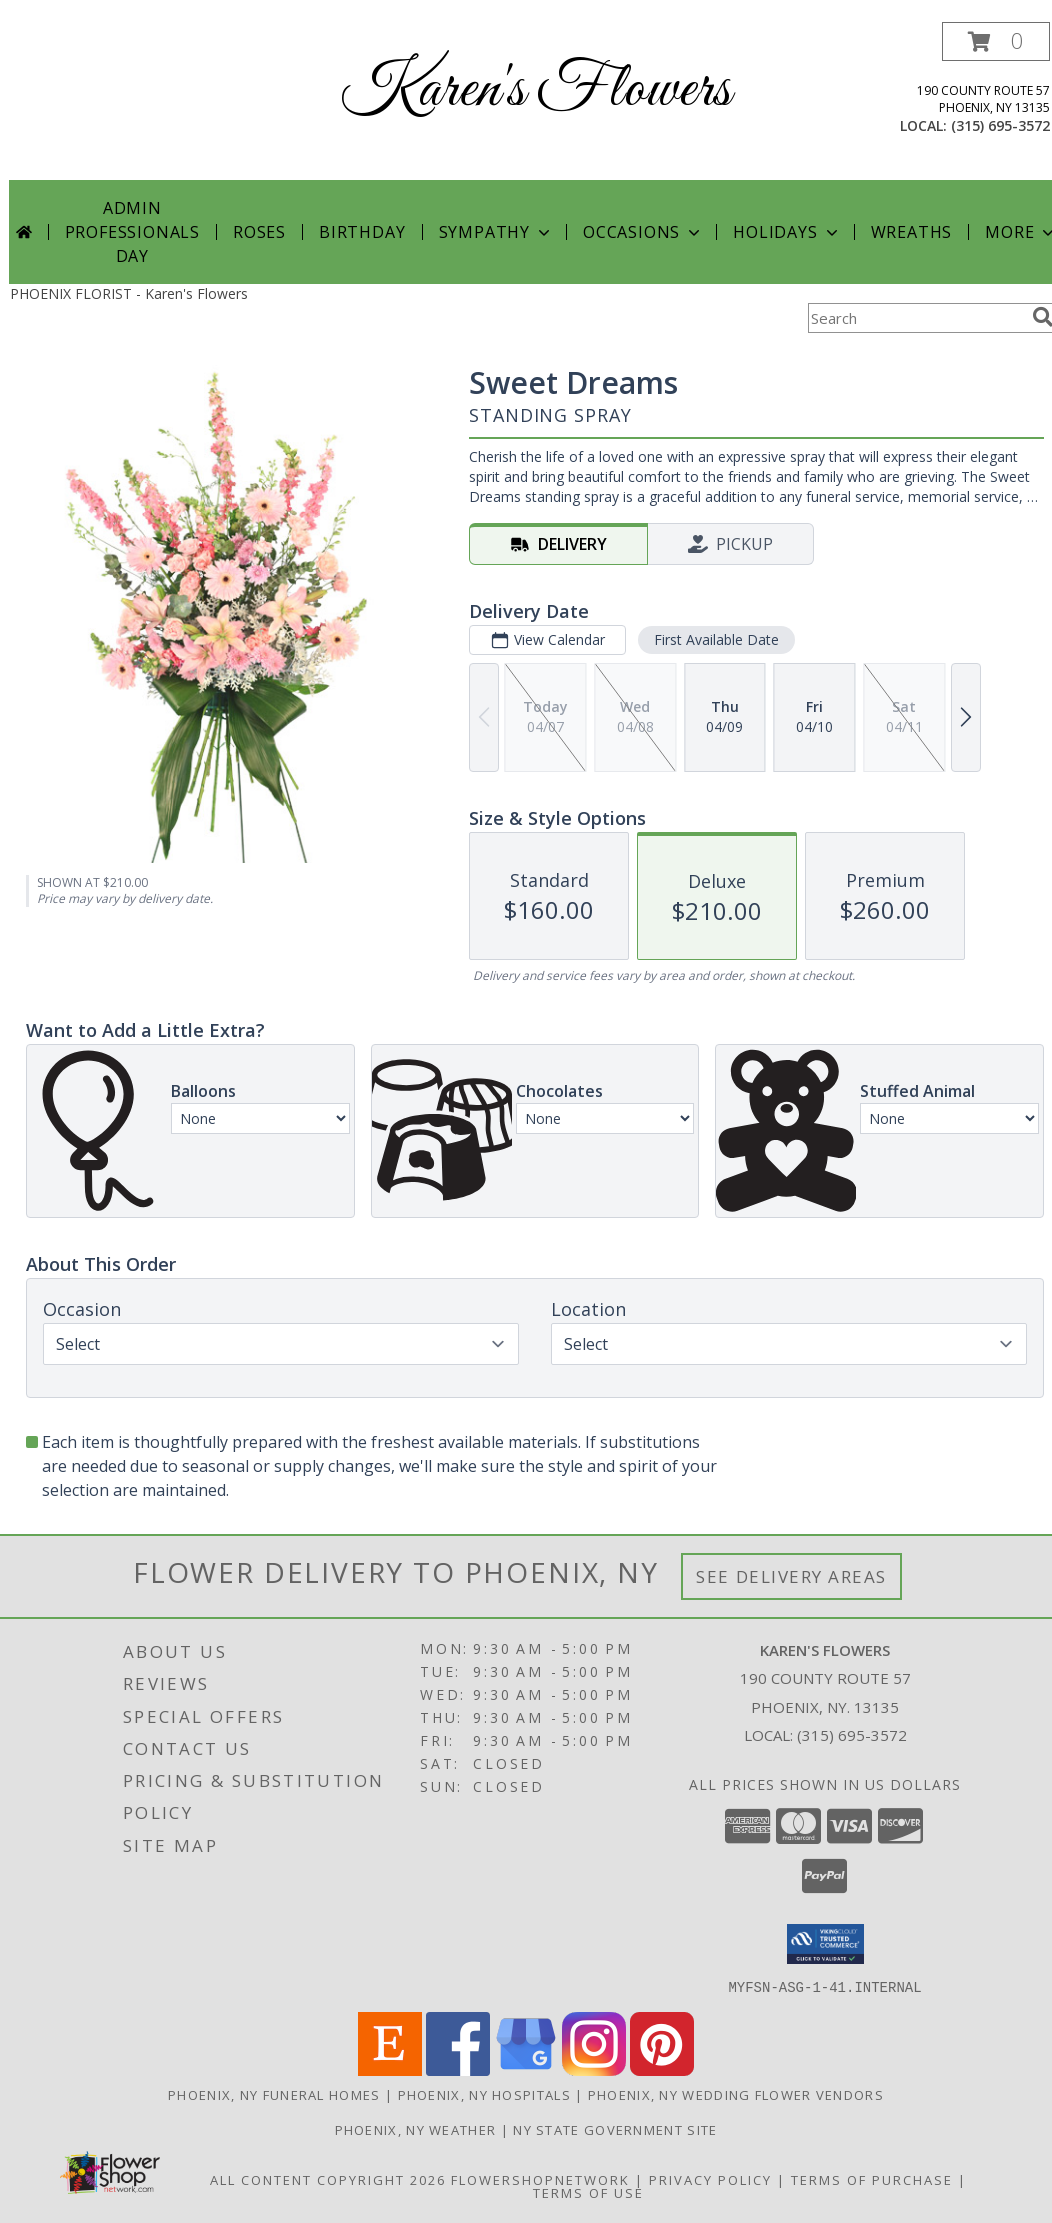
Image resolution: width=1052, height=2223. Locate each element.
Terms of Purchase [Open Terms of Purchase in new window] (872, 2179)
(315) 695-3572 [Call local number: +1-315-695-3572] (1000, 125)
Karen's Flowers (535, 90)
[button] (996, 41)
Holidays (787, 232)
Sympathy (496, 232)
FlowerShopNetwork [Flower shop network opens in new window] (540, 2179)
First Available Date (716, 639)
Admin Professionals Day (132, 232)
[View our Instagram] (594, 2069)
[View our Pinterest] (662, 2069)
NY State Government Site (615, 2129)
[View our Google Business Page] (526, 2069)
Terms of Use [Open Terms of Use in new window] (588, 2192)
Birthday (362, 232)
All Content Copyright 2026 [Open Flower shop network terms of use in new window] (328, 2179)
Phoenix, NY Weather (416, 2129)
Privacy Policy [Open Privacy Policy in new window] (710, 2179)
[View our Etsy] (390, 2069)
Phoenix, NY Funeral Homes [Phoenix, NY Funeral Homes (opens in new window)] (274, 2094)
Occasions (643, 232)
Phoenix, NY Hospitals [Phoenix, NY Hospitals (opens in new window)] (484, 2094)
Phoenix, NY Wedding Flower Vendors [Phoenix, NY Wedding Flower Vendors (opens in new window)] (736, 2094)
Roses (259, 232)
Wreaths (912, 232)
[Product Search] (916, 318)
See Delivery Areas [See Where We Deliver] (791, 1576)
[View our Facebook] (458, 2069)
